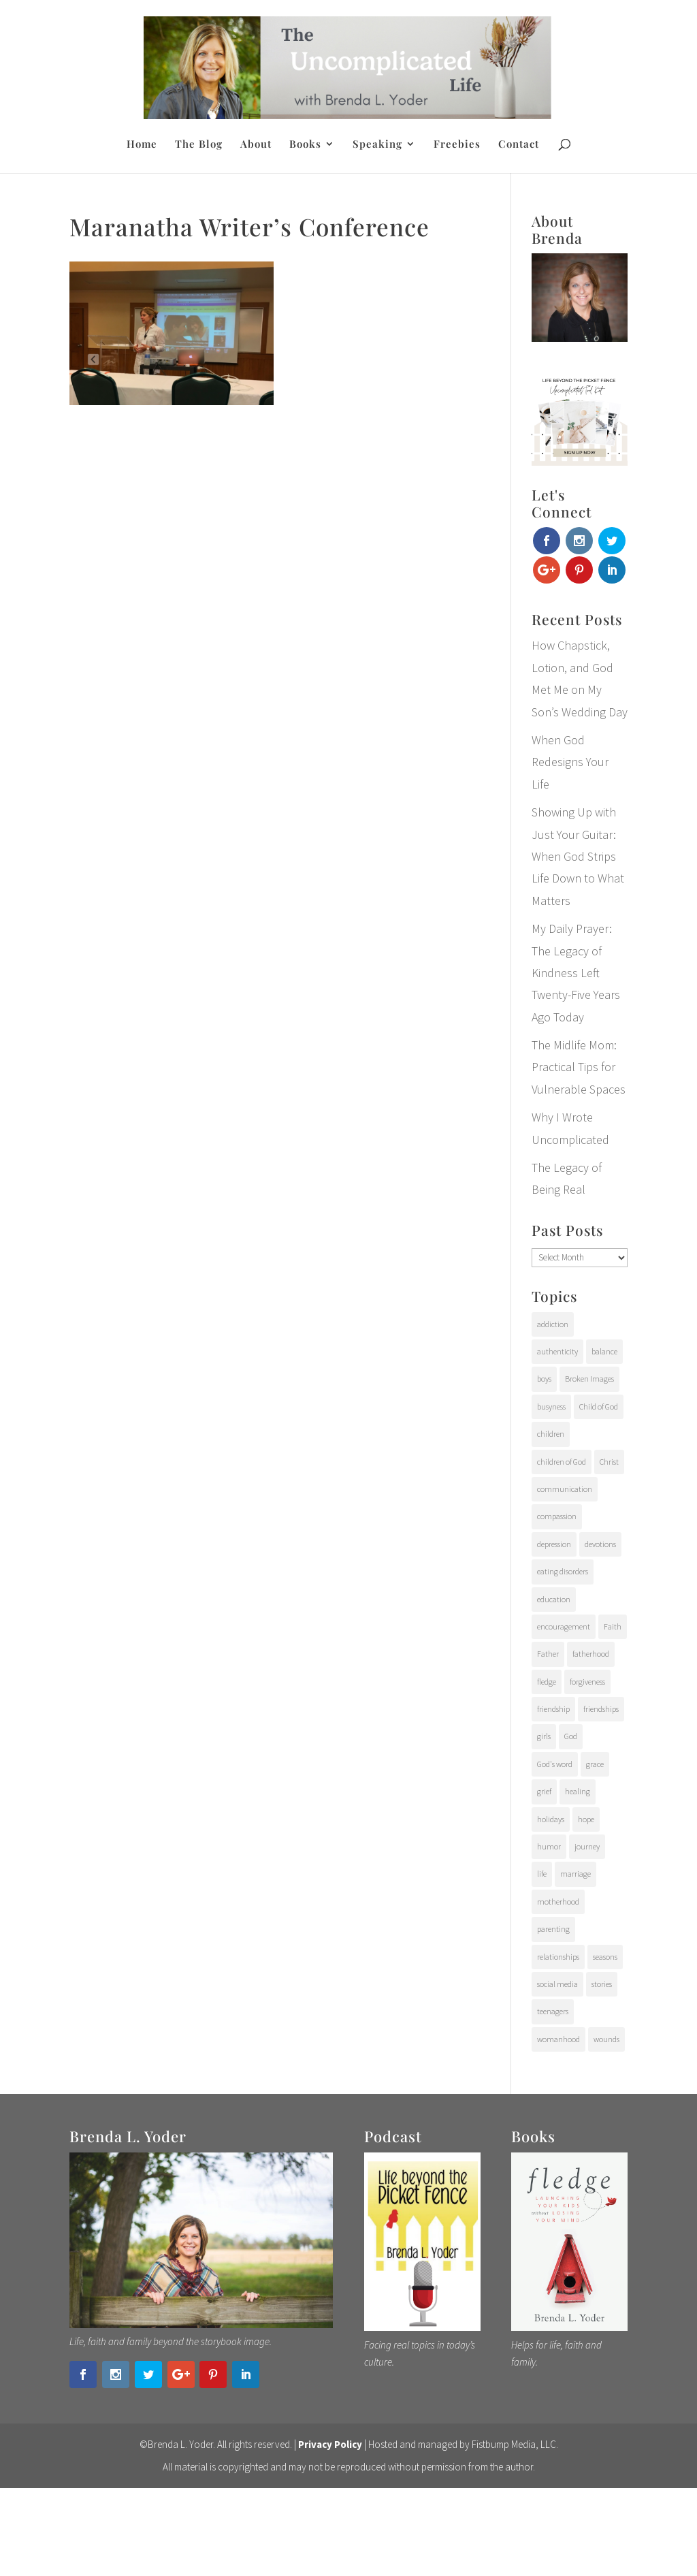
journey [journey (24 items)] (587, 1846)
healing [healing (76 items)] (577, 1791)
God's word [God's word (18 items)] (554, 1764)
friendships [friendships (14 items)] (601, 1709)
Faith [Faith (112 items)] (612, 1626)
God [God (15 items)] (570, 1736)
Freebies (457, 144)
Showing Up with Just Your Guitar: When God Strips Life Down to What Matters (578, 856)
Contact (518, 144)
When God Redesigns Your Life (570, 762)
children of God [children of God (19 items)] (561, 1462)
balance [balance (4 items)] (604, 1351)
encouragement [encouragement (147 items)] (563, 1626)
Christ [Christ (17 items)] (609, 1462)
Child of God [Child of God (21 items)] (598, 1406)
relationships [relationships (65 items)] (558, 1957)
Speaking (377, 144)
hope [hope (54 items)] (586, 1819)
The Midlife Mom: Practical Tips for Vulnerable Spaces (579, 1067)
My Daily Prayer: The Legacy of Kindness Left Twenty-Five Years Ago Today (576, 973)
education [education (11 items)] (553, 1599)
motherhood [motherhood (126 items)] (558, 1901)
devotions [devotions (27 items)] (600, 1544)
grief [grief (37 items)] (544, 1791)
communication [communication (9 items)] (564, 1489)
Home (142, 144)
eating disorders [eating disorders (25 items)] (562, 1571)
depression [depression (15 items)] (554, 1544)
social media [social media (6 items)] (557, 1984)
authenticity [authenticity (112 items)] (557, 1351)
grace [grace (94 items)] (595, 1764)
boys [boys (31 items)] (544, 1378)
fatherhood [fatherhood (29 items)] (590, 1654)
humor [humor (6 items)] (549, 1846)
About (256, 144)
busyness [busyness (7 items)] (551, 1406)
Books (305, 144)
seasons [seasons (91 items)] (605, 1957)
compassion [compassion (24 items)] (557, 1516)
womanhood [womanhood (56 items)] (558, 2039)
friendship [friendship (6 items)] (553, 1709)
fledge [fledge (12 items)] (546, 1681)
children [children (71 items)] (550, 1434)
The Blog (199, 144)
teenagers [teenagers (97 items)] (552, 2011)
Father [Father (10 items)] (548, 1654)
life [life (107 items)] (542, 1874)
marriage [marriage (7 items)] (575, 1874)
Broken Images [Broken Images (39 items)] (589, 1378)
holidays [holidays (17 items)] (550, 1819)
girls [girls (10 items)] (544, 1736)
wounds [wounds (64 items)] (606, 2039)
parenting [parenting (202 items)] (553, 1929)
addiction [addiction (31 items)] (552, 1324)
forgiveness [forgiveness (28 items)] (587, 1681)
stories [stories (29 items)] (601, 1984)
